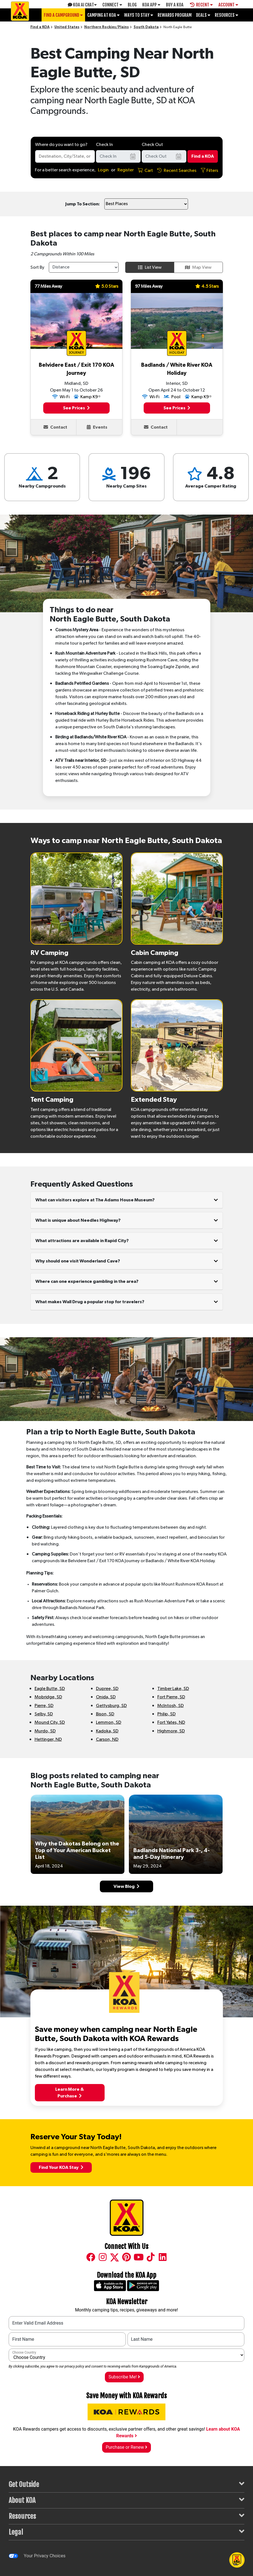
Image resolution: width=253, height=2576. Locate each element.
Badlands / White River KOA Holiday (176, 369)
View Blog (126, 1886)
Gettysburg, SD (111, 1705)
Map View (198, 267)
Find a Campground (63, 15)
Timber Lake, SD (173, 1688)
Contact (55, 427)
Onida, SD (106, 1697)
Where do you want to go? (61, 144)
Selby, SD (44, 1714)
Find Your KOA (61, 2167)
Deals (203, 15)
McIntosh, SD (170, 1705)
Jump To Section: (82, 204)
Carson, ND (107, 1739)
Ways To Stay (138, 15)
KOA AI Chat (82, 5)
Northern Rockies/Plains (106, 27)
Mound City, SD (50, 1722)
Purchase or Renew (126, 2447)
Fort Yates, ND (171, 1722)
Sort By (37, 267)
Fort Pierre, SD (171, 1697)
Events (97, 427)
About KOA (126, 2500)
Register (125, 170)
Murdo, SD (45, 1731)
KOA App (151, 5)
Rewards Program (175, 15)
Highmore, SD (171, 1731)
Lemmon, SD (108, 1722)
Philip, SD (166, 1714)
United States (66, 27)
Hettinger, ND (48, 1739)
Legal (126, 2531)
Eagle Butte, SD (50, 1688)
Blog (132, 5)
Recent (201, 5)
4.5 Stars (207, 286)
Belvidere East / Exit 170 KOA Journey (76, 369)
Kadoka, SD (107, 1731)
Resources (226, 15)
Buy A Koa (175, 5)
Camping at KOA (103, 15)
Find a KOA (40, 27)
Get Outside (126, 2484)
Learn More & (69, 2092)
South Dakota (146, 27)
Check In (104, 144)
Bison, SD (105, 1714)
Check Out (152, 144)
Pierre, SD (44, 1705)
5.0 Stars (106, 286)
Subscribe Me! (124, 2377)
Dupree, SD (107, 1688)
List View (150, 267)
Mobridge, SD (48, 1697)
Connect (112, 5)
